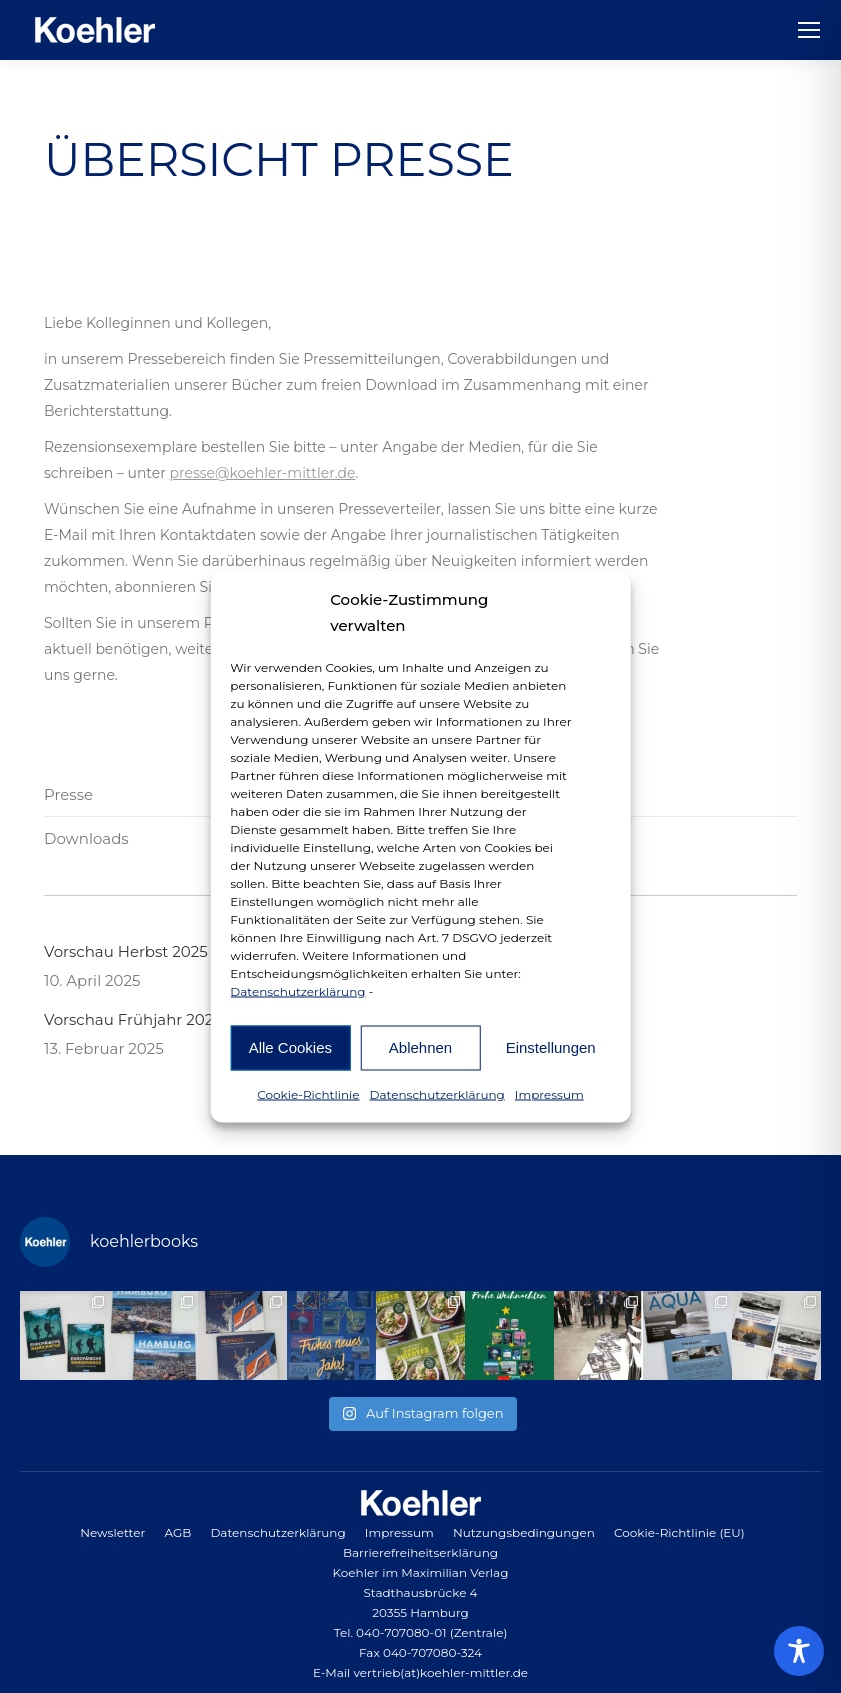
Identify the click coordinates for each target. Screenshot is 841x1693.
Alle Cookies (290, 1047)
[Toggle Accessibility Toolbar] (799, 1651)
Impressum (549, 1093)
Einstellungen (551, 1047)
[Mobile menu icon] (809, 30)
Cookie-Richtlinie (308, 1093)
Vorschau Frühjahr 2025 (133, 1019)
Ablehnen (420, 1047)
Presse (68, 794)
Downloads (86, 838)
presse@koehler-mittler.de (263, 473)
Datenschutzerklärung (297, 990)
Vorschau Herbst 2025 (126, 951)
